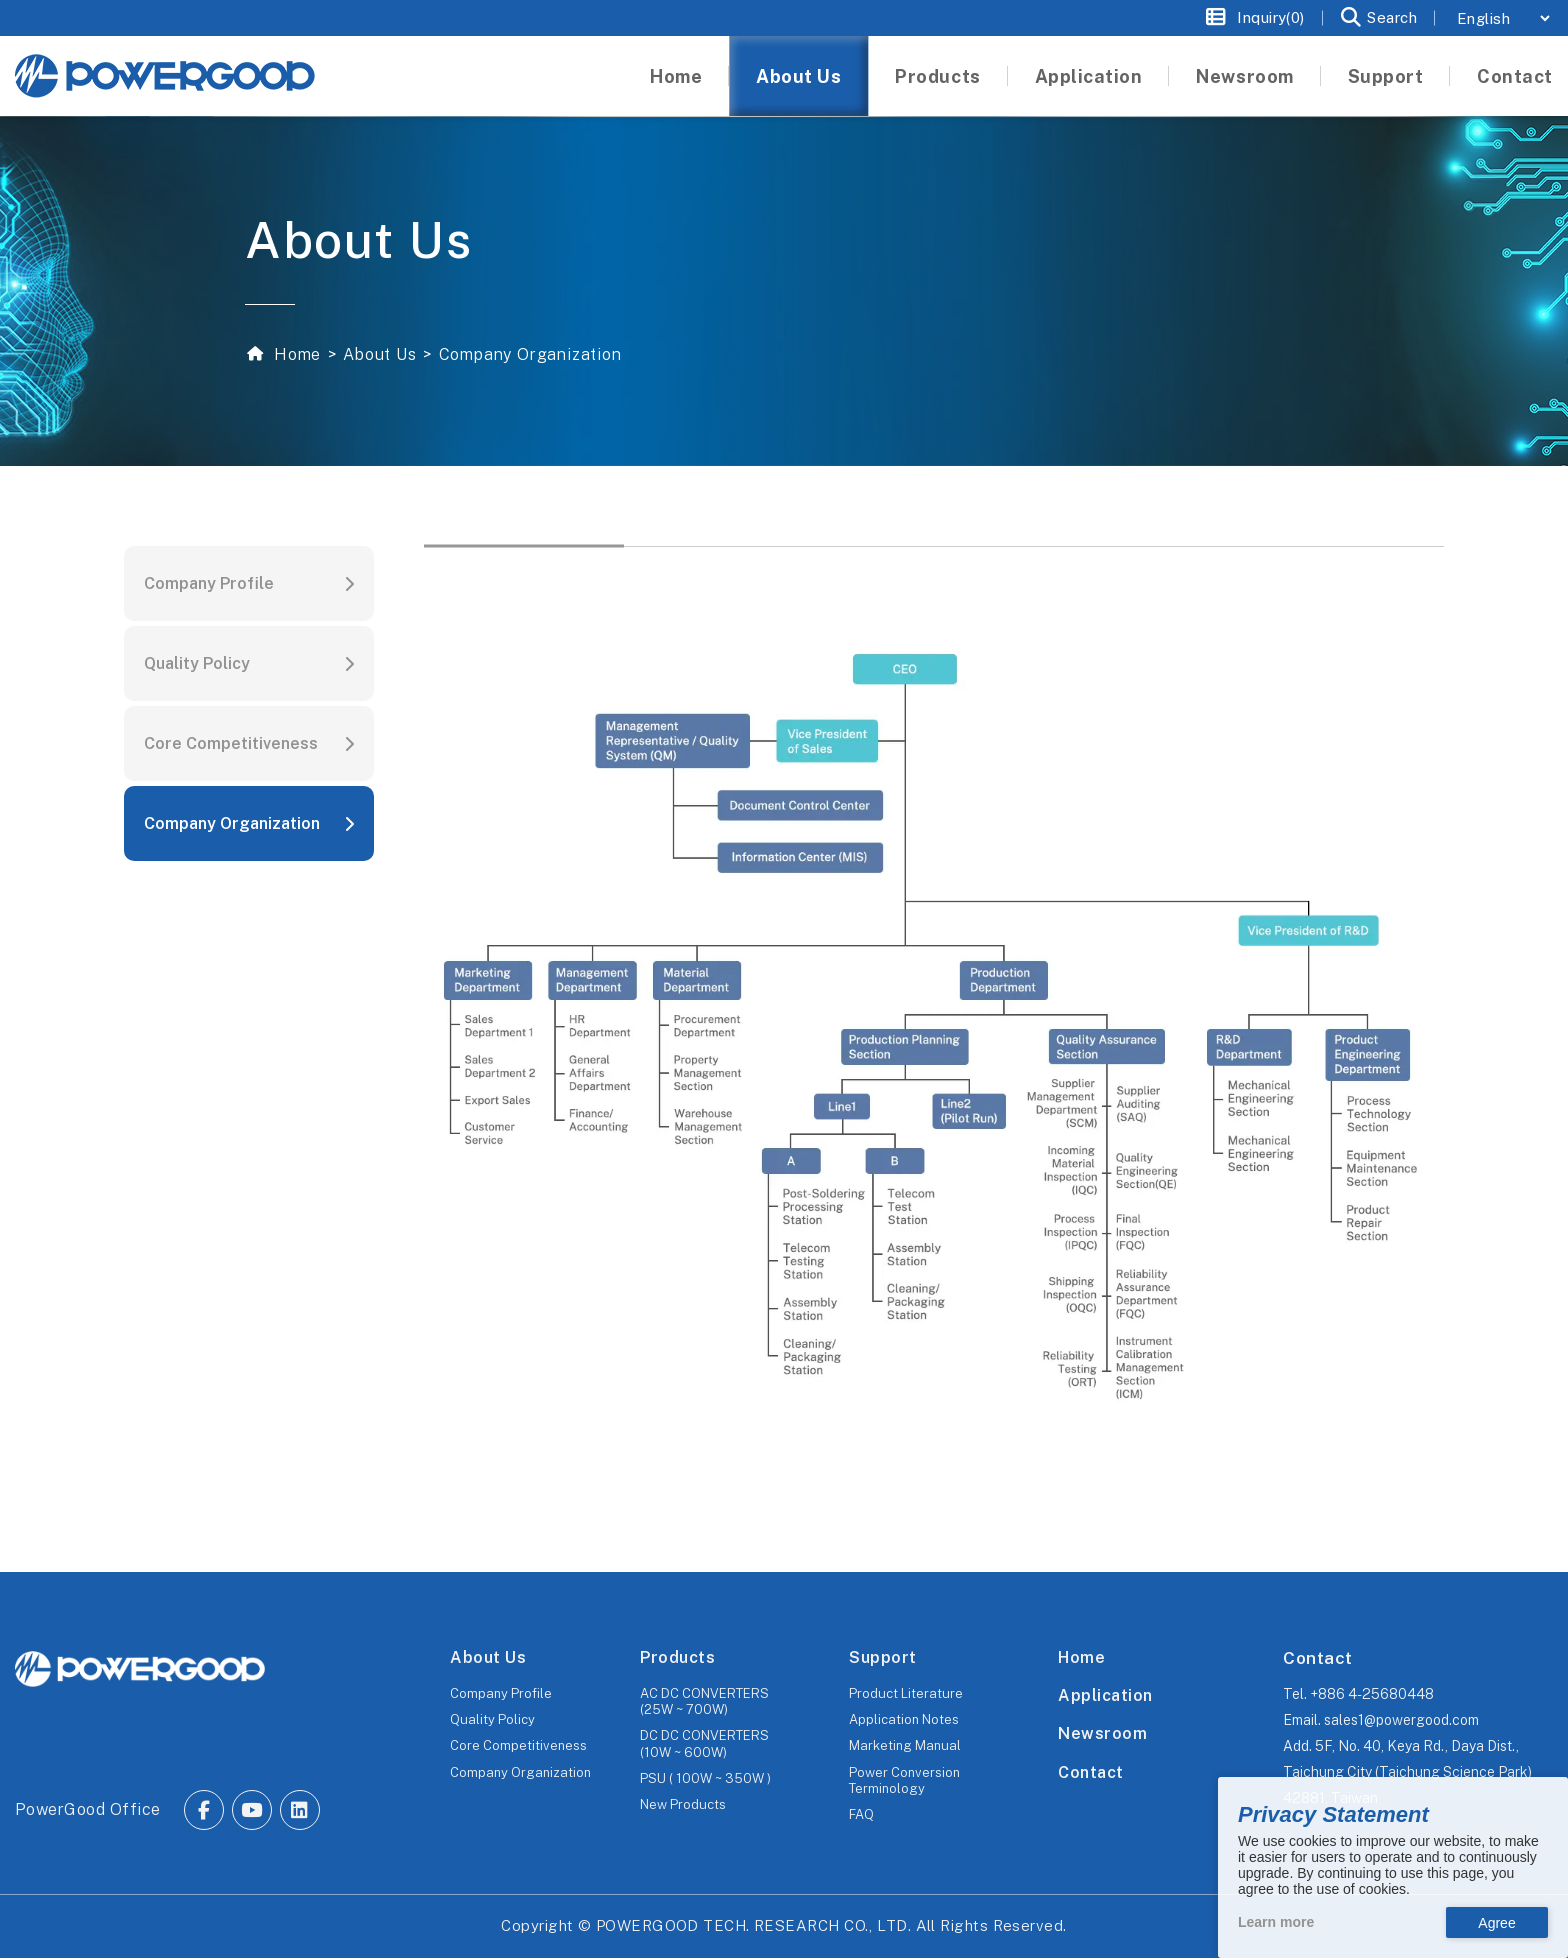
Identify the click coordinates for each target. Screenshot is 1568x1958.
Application (1105, 1695)
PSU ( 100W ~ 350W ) (705, 1778)
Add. (1407, 1772)
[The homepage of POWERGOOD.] (140, 1669)
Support (882, 1657)
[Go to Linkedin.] (300, 1810)
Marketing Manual (905, 1745)
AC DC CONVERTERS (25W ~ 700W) (704, 1701)
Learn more (1276, 1922)
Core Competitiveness (231, 743)
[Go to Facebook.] (204, 1810)
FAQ (861, 1814)
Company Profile (209, 583)
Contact (1090, 1772)
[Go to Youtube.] (252, 1810)
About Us (379, 354)
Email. (1381, 1720)
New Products (683, 1804)
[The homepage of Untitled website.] (165, 76)
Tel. (1358, 1694)
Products (677, 1657)
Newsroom (1102, 1733)
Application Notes (904, 1719)
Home (295, 354)
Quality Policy (197, 663)
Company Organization (232, 823)
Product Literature (906, 1693)
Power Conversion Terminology (904, 1780)
